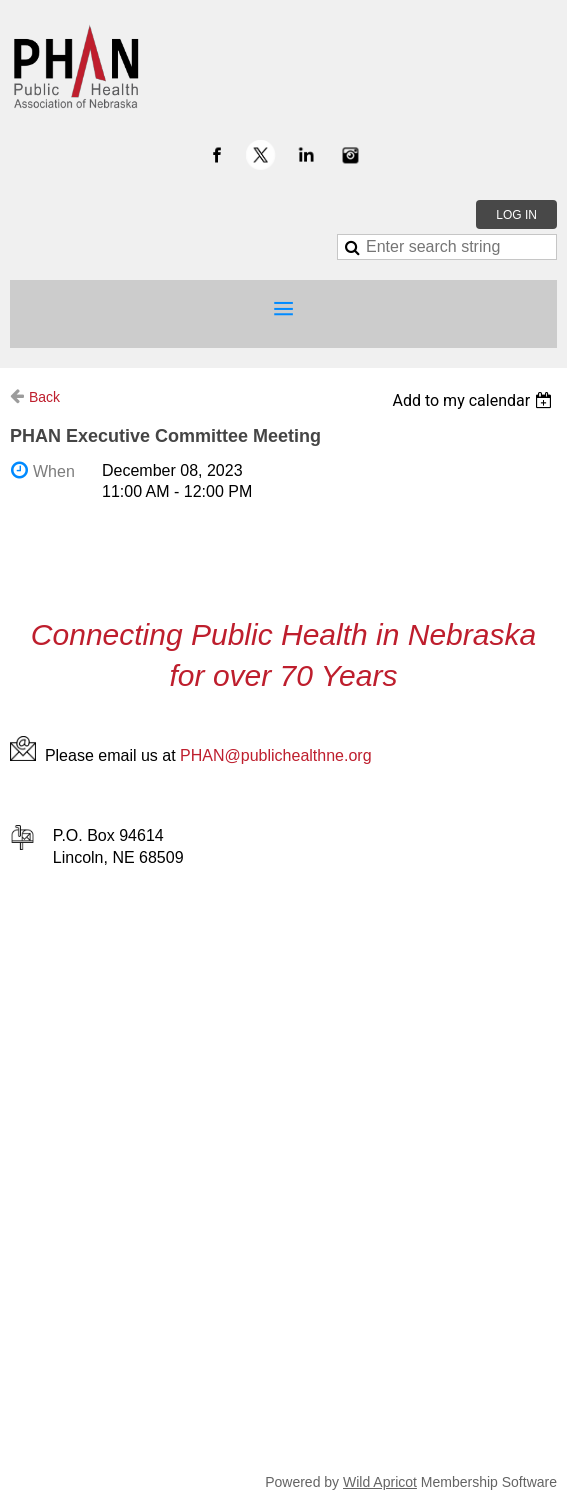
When (54, 471)
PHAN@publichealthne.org (275, 755)
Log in (516, 215)
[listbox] (474, 400)
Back (44, 397)
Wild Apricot (380, 1482)
